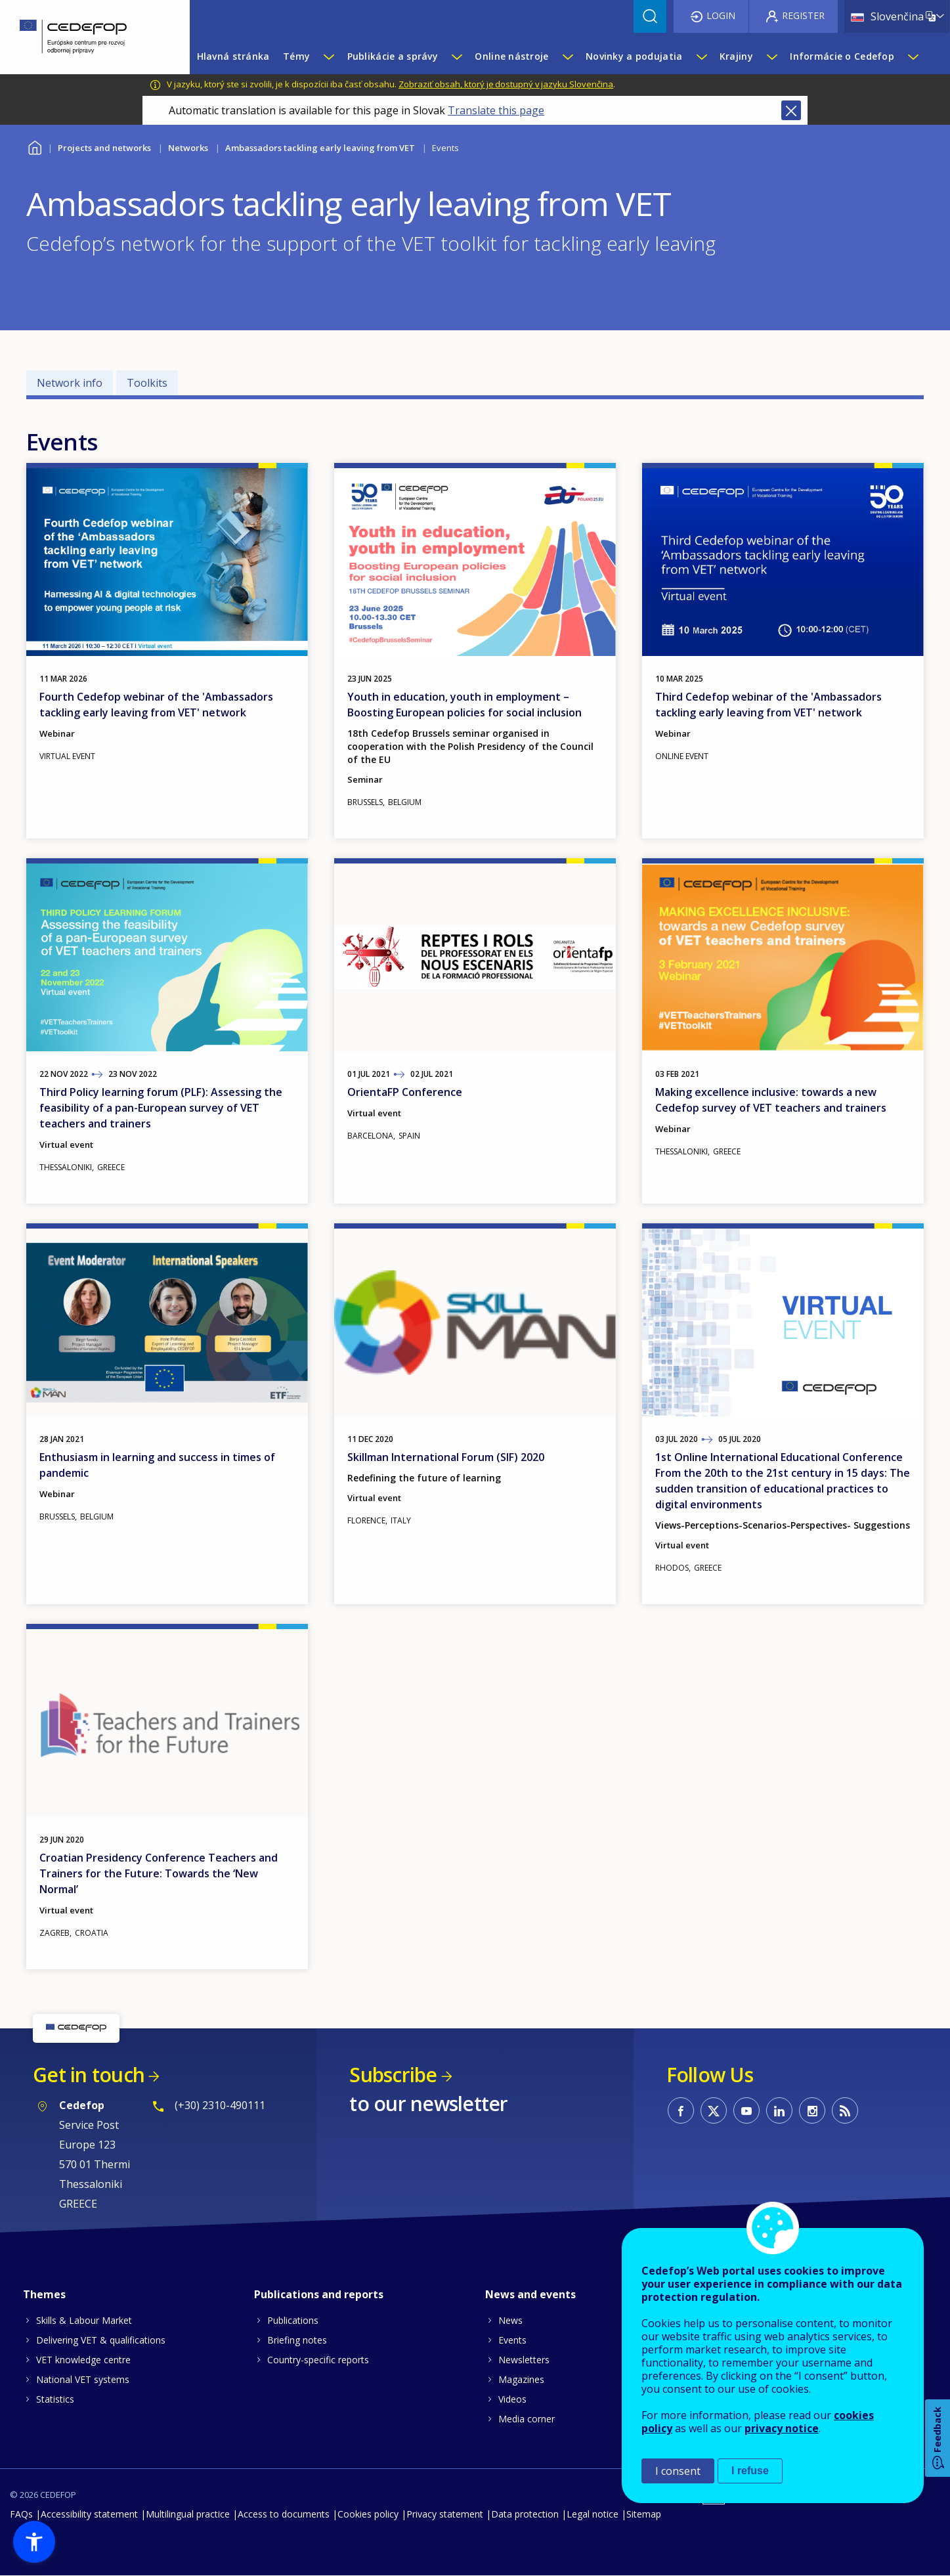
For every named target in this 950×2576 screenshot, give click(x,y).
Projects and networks (104, 148)
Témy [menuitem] (296, 56)
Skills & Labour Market (84, 2320)
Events (512, 2340)
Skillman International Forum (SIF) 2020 (445, 1457)
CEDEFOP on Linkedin (779, 2110)
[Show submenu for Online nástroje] (567, 56)
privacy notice (782, 2428)
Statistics (55, 2399)
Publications (292, 2320)
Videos (512, 2399)
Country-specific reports (318, 2359)
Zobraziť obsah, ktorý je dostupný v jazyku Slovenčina (506, 84)
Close (791, 110)
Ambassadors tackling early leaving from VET (320, 148)
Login (720, 15)
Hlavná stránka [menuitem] (233, 56)
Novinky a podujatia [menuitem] (634, 56)
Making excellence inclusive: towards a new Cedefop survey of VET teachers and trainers (770, 1100)
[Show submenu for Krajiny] (771, 56)
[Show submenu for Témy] (328, 56)
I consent (678, 2471)
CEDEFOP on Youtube (746, 2110)
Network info (69, 383)
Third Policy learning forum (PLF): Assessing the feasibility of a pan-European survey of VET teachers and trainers (160, 1108)
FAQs (21, 2514)
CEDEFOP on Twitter (714, 2110)
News (510, 2320)
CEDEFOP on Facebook (681, 2110)
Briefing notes (297, 2340)
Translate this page (496, 110)
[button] (34, 2542)
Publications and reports (318, 2294)
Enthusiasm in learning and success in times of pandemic (157, 1465)
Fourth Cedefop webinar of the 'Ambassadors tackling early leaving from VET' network (156, 704)
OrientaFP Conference (404, 1092)
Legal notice (592, 2514)
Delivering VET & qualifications (100, 2340)
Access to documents (284, 2514)
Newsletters (524, 2359)
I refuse (750, 2470)
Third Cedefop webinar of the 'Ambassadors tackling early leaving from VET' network (768, 704)
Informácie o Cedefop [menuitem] (842, 56)
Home (34, 146)
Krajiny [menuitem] (736, 56)
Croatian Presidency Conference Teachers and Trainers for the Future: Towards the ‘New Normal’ (158, 1873)
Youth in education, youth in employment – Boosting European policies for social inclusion (464, 704)
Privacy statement (444, 2514)
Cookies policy (368, 2514)
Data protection (525, 2514)
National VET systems (82, 2379)
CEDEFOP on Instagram (812, 2110)
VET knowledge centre (83, 2359)
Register (803, 15)
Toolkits (147, 383)
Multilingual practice (188, 2514)
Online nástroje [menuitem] (511, 56)
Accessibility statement (89, 2514)
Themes (44, 2294)
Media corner (526, 2418)
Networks (188, 148)
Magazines (521, 2379)
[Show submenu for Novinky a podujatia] (701, 56)
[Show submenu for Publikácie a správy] (456, 56)
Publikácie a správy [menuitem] (392, 56)
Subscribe (393, 2074)
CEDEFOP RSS (845, 2110)
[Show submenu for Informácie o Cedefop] (912, 56)
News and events (530, 2294)
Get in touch (88, 2074)
